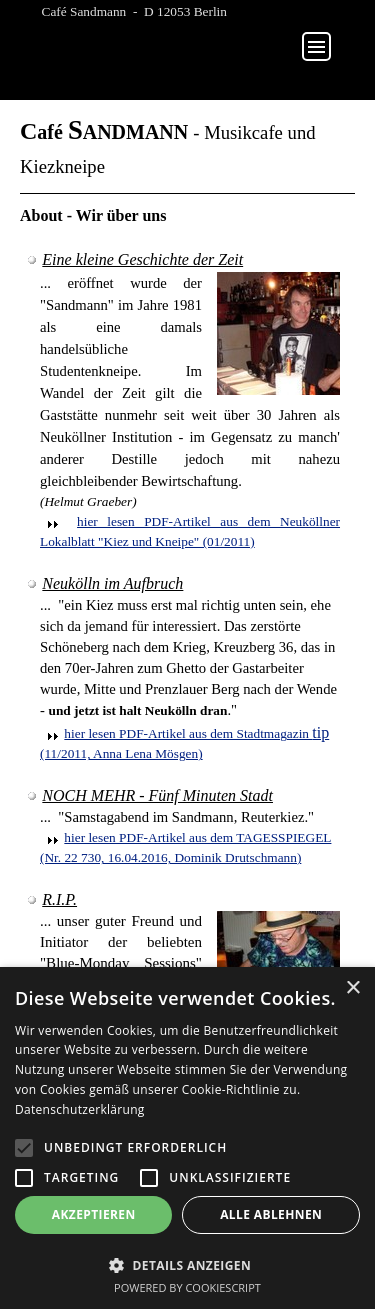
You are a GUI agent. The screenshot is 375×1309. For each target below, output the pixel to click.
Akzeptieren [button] (94, 1214)
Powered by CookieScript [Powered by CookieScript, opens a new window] (187, 1287)
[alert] (187, 1138)
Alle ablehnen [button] (271, 1214)
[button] (187, 1263)
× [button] (352, 988)
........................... (189, 42)
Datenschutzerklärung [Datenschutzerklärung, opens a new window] (80, 1109)
